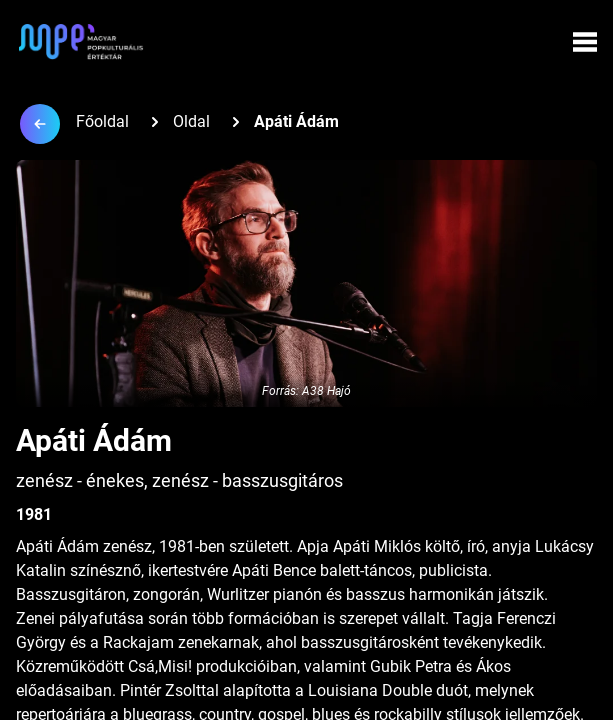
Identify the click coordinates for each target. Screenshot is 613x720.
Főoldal (102, 121)
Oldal (191, 121)
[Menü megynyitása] (585, 42)
